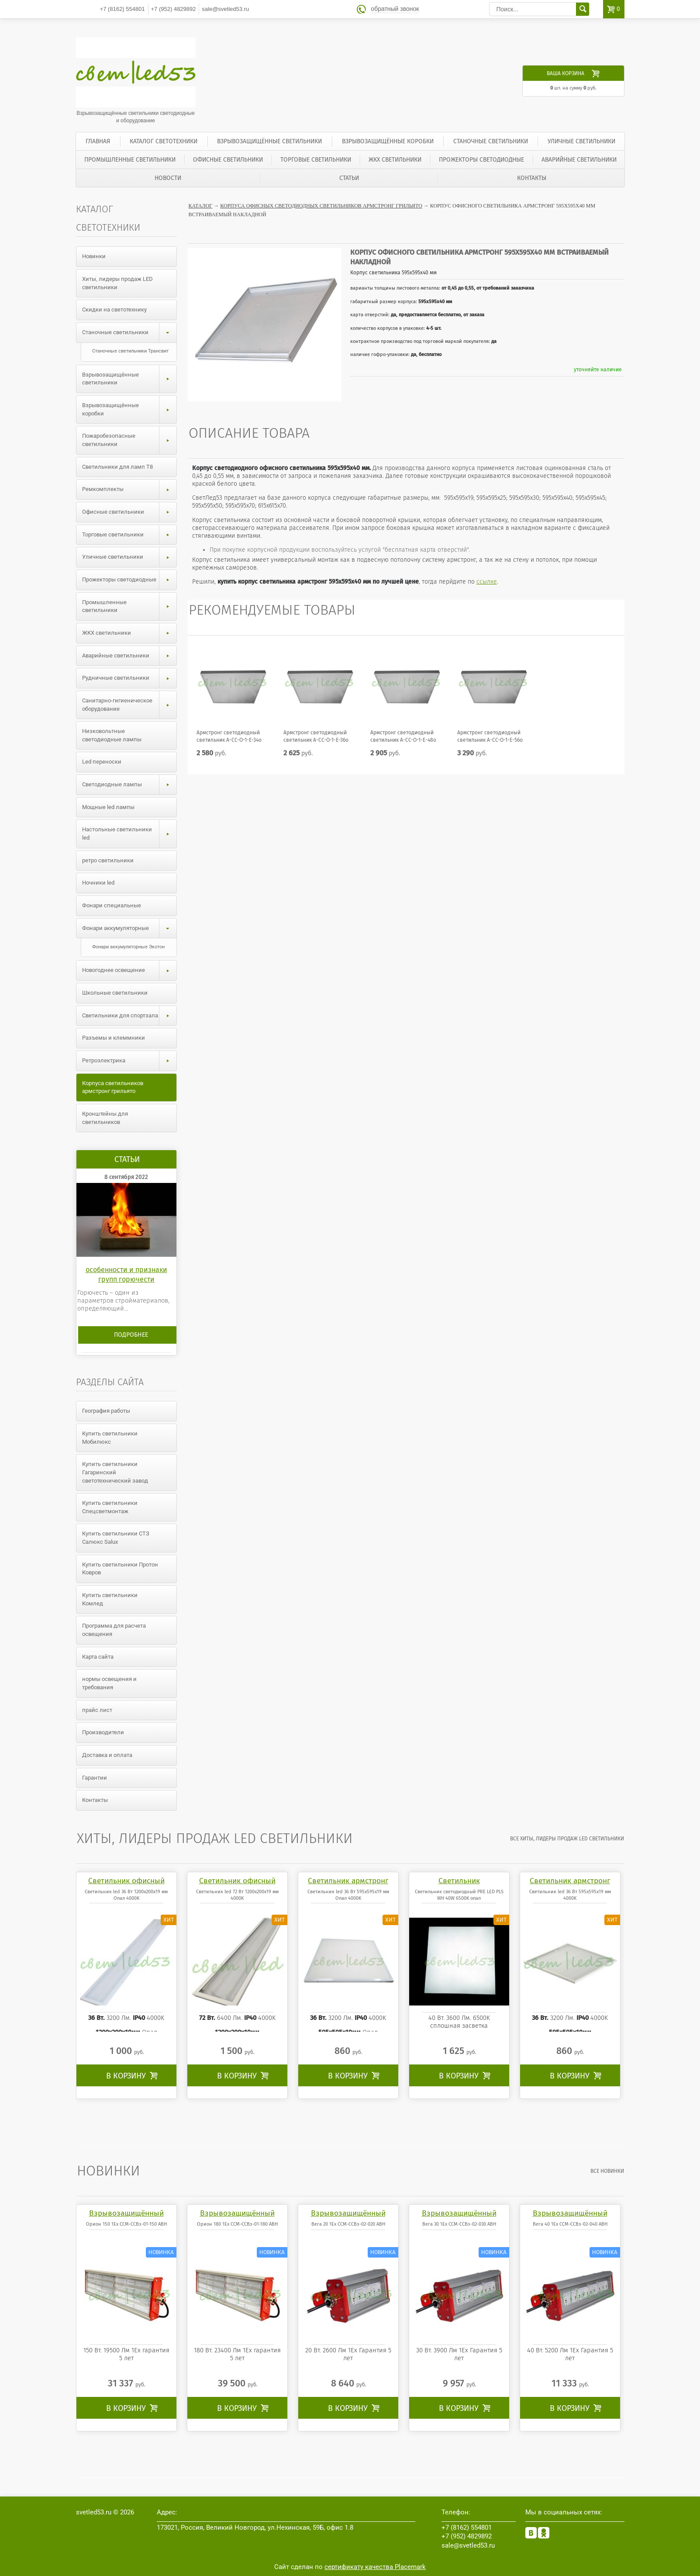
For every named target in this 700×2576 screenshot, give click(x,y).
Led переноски (101, 761)
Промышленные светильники (130, 159)
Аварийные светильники (579, 159)
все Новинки (607, 2171)
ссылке (486, 581)
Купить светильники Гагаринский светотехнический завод (115, 1472)
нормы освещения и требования (109, 1683)
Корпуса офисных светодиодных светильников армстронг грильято (321, 206)
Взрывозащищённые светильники (269, 141)
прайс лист (97, 1710)
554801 (122, 9)
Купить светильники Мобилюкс (110, 1437)
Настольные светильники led (129, 833)
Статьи (349, 178)
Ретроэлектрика (129, 1061)
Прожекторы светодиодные (481, 159)
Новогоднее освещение (129, 970)
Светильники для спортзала (129, 1016)
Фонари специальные (111, 905)
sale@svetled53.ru (225, 9)
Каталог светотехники (163, 141)
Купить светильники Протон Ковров (120, 1568)
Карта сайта (98, 1656)
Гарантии (94, 1777)
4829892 (173, 9)
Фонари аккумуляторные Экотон (128, 947)
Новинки (94, 256)
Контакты (531, 178)
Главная (98, 141)
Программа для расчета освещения (114, 1629)
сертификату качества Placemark (375, 2567)
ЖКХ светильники (395, 159)
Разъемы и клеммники (113, 1037)
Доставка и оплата (107, 1755)
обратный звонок (395, 9)
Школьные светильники (115, 992)
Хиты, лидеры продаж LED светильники (117, 283)
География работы (106, 1410)
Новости (168, 178)
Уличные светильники (581, 141)
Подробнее (131, 1334)
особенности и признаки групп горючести (126, 1274)
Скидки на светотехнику (114, 309)
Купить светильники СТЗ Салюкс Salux (115, 1537)
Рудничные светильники (129, 678)
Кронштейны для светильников (105, 1117)
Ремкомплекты (129, 489)
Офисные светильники (228, 159)
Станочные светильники (490, 141)
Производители (103, 1732)
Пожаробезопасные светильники (129, 440)
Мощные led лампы (108, 807)
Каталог (201, 206)
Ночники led (98, 882)
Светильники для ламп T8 (117, 466)
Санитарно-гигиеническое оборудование (129, 705)
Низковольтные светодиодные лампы (111, 735)
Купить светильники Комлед (110, 1599)
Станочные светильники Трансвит (130, 351)
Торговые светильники (315, 159)
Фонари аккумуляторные (129, 928)
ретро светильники (108, 860)
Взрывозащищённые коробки (388, 141)
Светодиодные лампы (129, 785)
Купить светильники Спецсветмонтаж (110, 1507)
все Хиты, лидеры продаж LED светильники (567, 1839)
